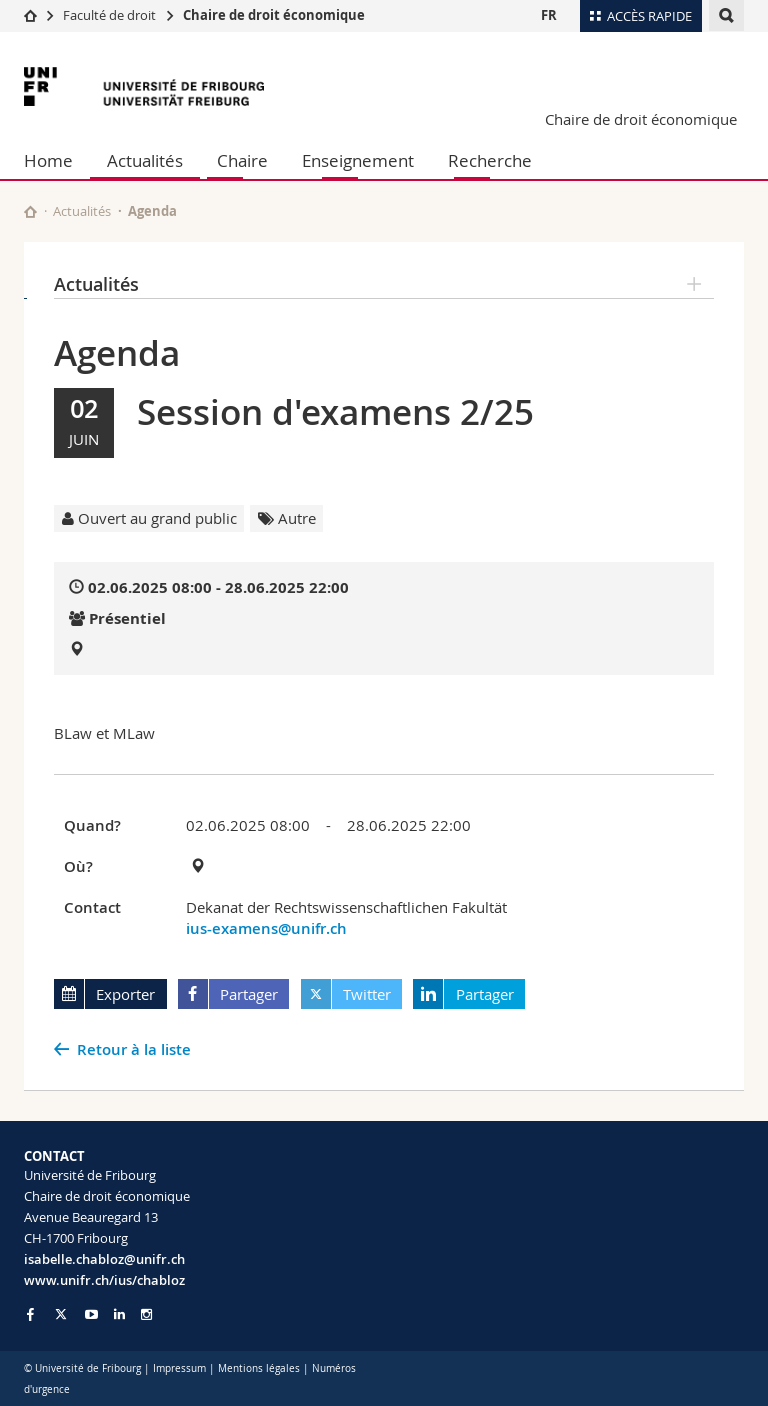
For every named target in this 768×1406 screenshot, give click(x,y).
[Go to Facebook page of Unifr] (30, 1314)
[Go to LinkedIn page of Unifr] (119, 1314)
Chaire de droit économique (274, 15)
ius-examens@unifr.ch (266, 928)
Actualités (145, 160)
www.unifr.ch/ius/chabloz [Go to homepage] (104, 1280)
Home (48, 160)
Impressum (179, 1368)
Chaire (242, 160)
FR (549, 15)
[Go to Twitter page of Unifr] (61, 1314)
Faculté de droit (111, 15)
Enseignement (358, 160)
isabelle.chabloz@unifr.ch (104, 1259)
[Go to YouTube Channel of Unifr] (91, 1314)
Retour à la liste (134, 1049)
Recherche (490, 160)
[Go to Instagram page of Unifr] (146, 1314)
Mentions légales (259, 1368)
